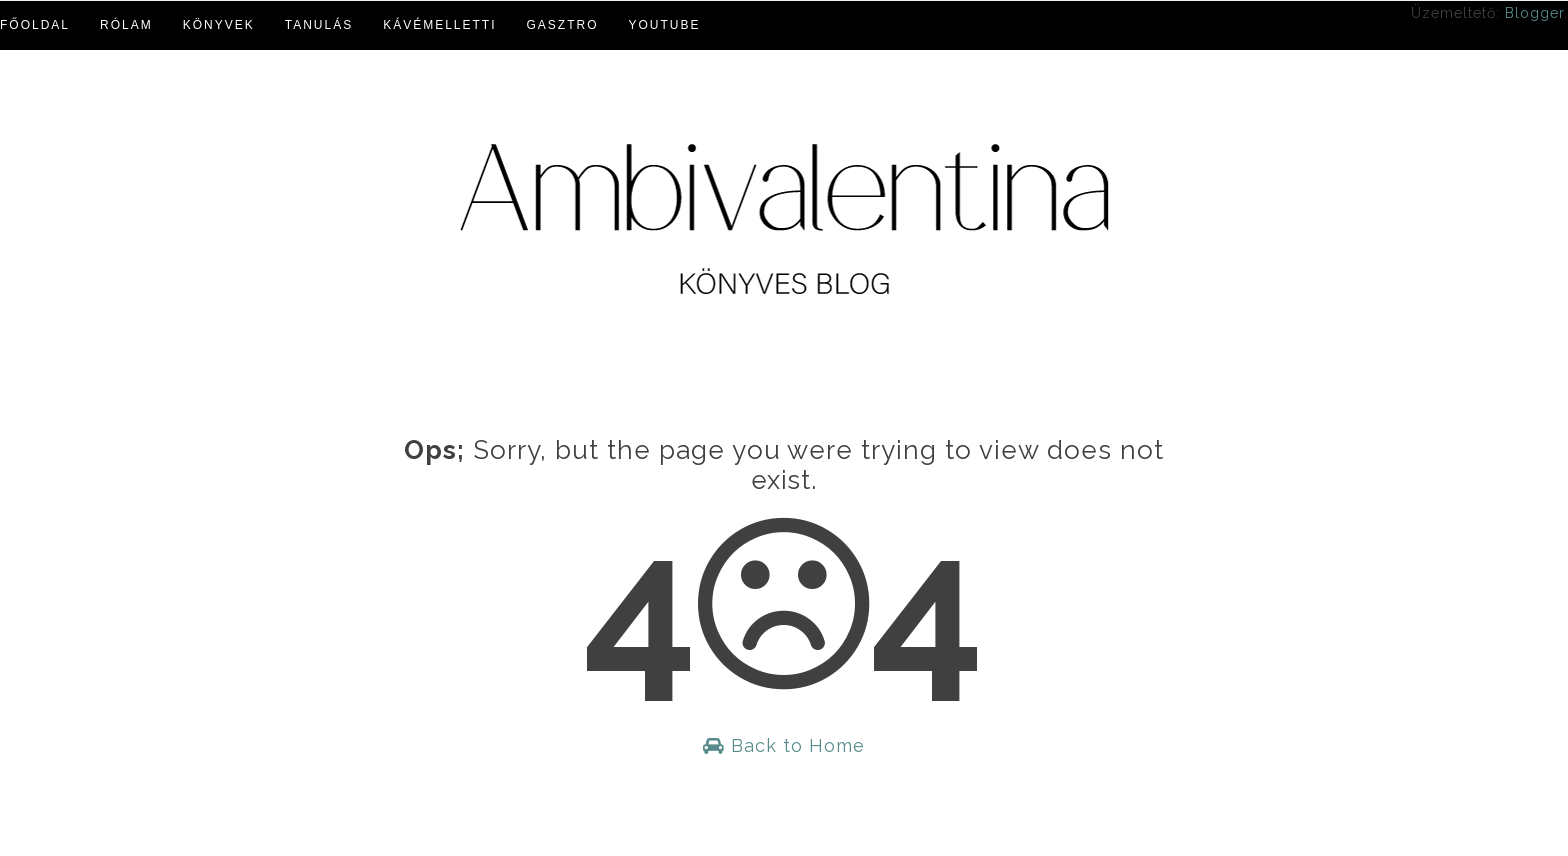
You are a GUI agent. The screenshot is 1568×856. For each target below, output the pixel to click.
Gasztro (563, 25)
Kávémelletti (439, 25)
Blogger (1534, 13)
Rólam (126, 25)
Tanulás (319, 25)
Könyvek (219, 25)
